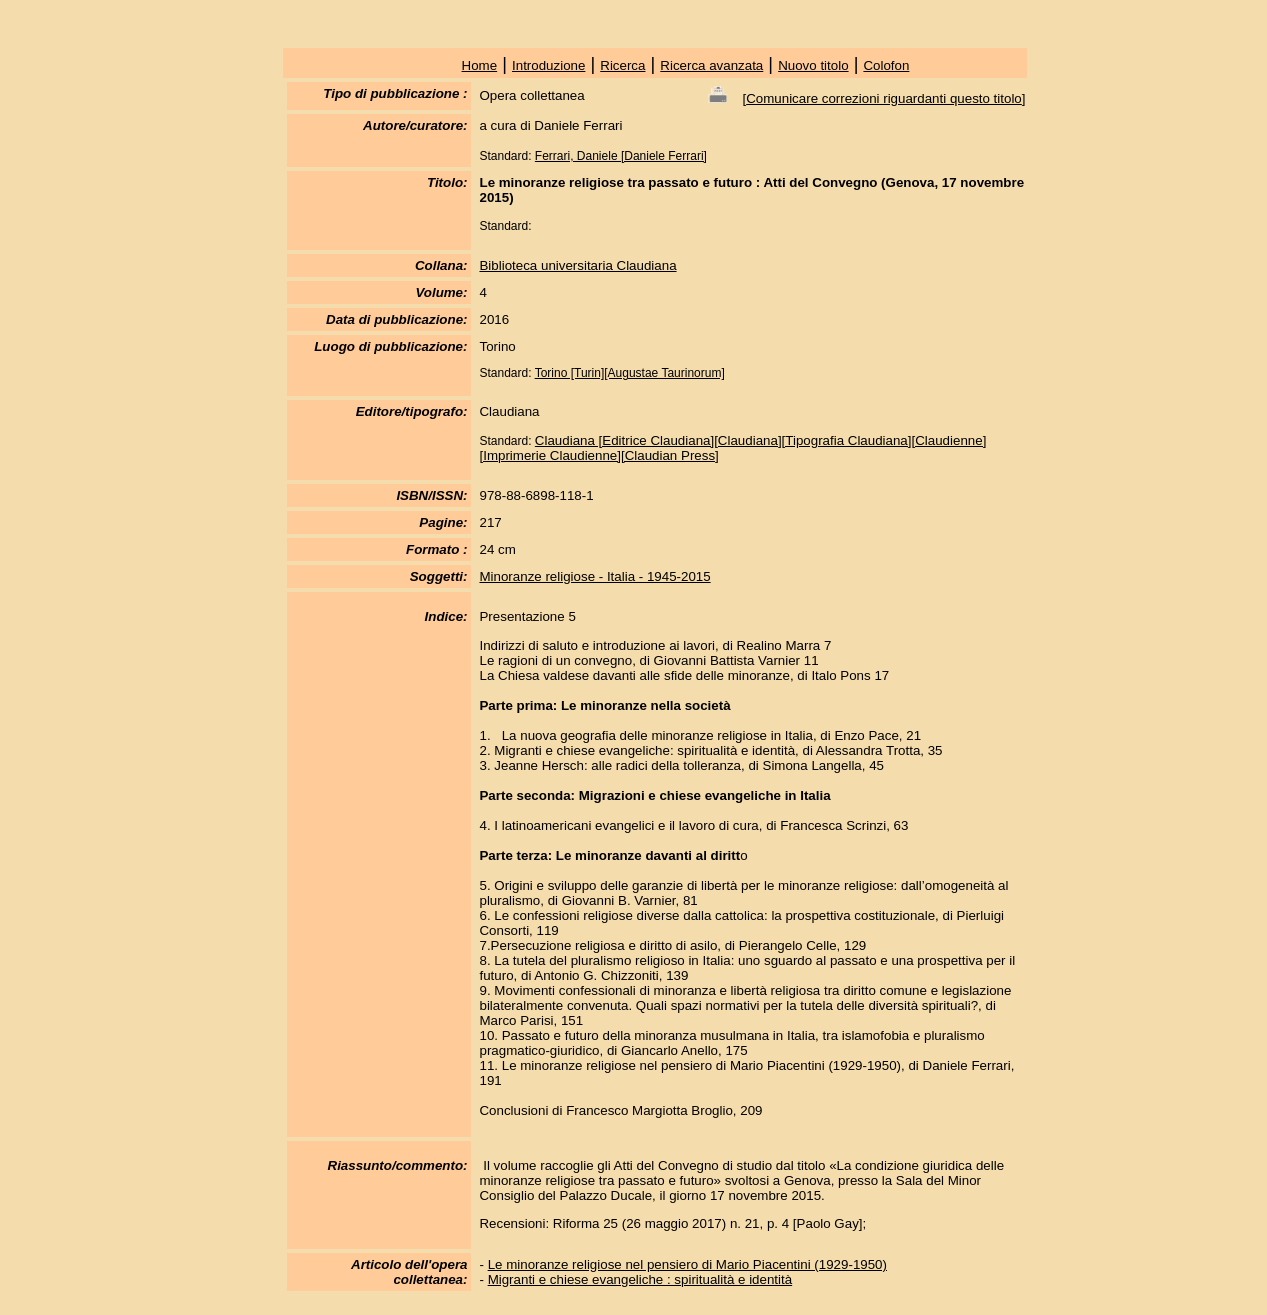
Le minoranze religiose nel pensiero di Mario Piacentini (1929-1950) (687, 1264)
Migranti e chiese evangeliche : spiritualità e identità (640, 1279)
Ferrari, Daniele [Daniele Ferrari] (621, 156)
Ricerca (622, 65)
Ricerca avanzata (711, 65)
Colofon (886, 65)
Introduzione (548, 65)
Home (480, 65)
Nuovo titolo (813, 65)
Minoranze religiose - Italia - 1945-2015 (594, 576)
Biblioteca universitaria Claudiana (577, 265)
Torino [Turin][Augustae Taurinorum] (630, 373)
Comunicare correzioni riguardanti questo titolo (884, 98)
